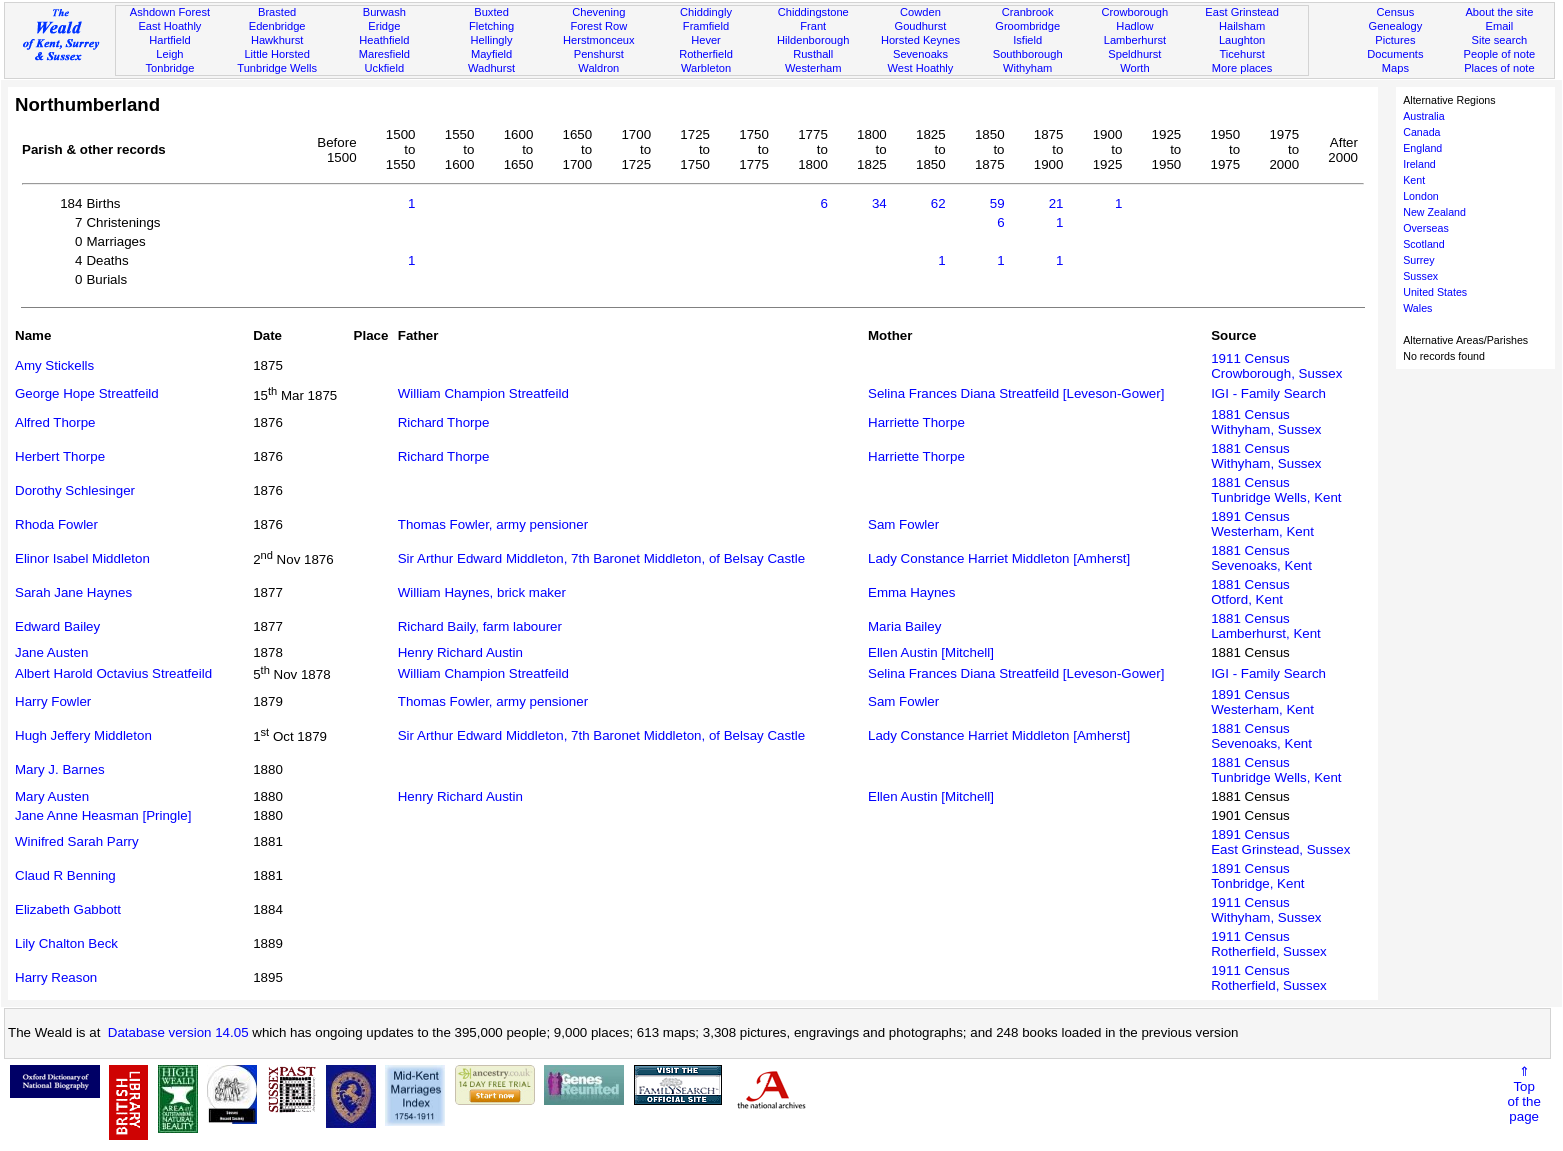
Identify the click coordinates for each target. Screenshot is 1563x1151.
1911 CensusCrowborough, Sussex (1276, 366)
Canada (1421, 132)
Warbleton (706, 68)
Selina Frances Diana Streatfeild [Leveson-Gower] (1016, 393)
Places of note (1499, 68)
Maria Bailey (904, 626)
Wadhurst (491, 68)
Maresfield (384, 54)
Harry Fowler (53, 701)
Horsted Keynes (920, 40)
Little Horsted (276, 54)
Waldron (598, 68)
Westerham (813, 68)
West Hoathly (921, 68)
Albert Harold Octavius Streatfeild (113, 673)
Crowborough (1135, 12)
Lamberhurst (1135, 40)
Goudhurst (921, 26)
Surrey (1418, 260)
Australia (1423, 116)
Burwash (384, 12)
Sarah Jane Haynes (73, 592)
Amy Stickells (54, 365)
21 (1056, 203)
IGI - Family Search (1268, 393)
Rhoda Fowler (56, 524)
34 (879, 203)
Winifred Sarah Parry (77, 841)
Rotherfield (706, 54)
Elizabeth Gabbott (68, 909)
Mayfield (491, 54)
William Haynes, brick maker (482, 592)
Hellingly (492, 40)
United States (1435, 292)
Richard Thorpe (444, 422)
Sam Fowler (903, 524)
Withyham (1027, 68)
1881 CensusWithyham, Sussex (1266, 422)
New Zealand (1434, 212)
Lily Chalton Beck (66, 943)
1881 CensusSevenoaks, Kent (1261, 558)
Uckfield (385, 68)
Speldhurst (1134, 54)
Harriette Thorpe (916, 422)
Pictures (1395, 40)
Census (1396, 12)
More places (1242, 68)
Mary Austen (52, 796)
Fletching (491, 26)
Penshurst (599, 54)
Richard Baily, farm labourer (480, 626)
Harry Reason (56, 977)
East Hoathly (169, 26)
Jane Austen (51, 652)
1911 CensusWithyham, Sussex (1266, 910)
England (1422, 148)
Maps (1395, 68)
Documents (1395, 54)
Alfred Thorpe (55, 422)
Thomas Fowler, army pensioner (493, 524)
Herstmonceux (599, 40)
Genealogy (1396, 26)
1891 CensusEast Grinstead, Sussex (1280, 842)
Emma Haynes (911, 592)
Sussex (1420, 276)
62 (938, 203)
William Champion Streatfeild (483, 393)
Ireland (1419, 164)
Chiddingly (706, 12)
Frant (813, 26)
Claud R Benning (65, 875)
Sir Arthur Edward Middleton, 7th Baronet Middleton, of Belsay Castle (601, 558)
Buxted (491, 12)
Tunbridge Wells (277, 68)
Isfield (1027, 40)
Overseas (1426, 228)
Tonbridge (170, 68)
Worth (1134, 68)
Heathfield (384, 40)
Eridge (384, 26)
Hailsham (1242, 26)
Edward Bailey (57, 626)
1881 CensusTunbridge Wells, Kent (1276, 490)
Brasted (277, 12)
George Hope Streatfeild (87, 393)
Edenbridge (277, 26)
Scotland (1423, 244)
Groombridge (1027, 26)
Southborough (1028, 54)
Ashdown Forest (170, 12)
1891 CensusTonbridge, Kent (1257, 876)
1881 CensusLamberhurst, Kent (1266, 626)
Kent (1414, 180)
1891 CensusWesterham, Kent (1262, 524)
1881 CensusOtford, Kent (1250, 592)
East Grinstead (1241, 12)
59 (997, 203)
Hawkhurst (277, 40)
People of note (1500, 54)
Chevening (598, 12)
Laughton (1242, 40)
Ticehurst (1241, 54)
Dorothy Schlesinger (75, 490)
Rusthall (813, 54)
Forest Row (598, 26)
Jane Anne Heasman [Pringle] (103, 815)
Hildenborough (813, 40)
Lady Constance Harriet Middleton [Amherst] (999, 558)
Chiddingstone (813, 12)
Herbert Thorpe (60, 456)
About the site (1499, 12)
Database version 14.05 (178, 1032)
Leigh (169, 54)
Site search (1500, 40)
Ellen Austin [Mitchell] (931, 652)
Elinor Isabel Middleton (82, 558)
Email (1499, 26)
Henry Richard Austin (460, 652)
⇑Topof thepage (1524, 1094)
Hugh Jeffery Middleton (83, 735)
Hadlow (1134, 26)
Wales (1417, 308)
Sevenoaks (920, 54)
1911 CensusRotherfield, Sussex (1269, 944)
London (1421, 196)
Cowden (920, 12)
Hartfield (169, 40)
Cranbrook (1028, 12)
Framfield (706, 26)
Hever (706, 40)
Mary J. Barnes (60, 769)
